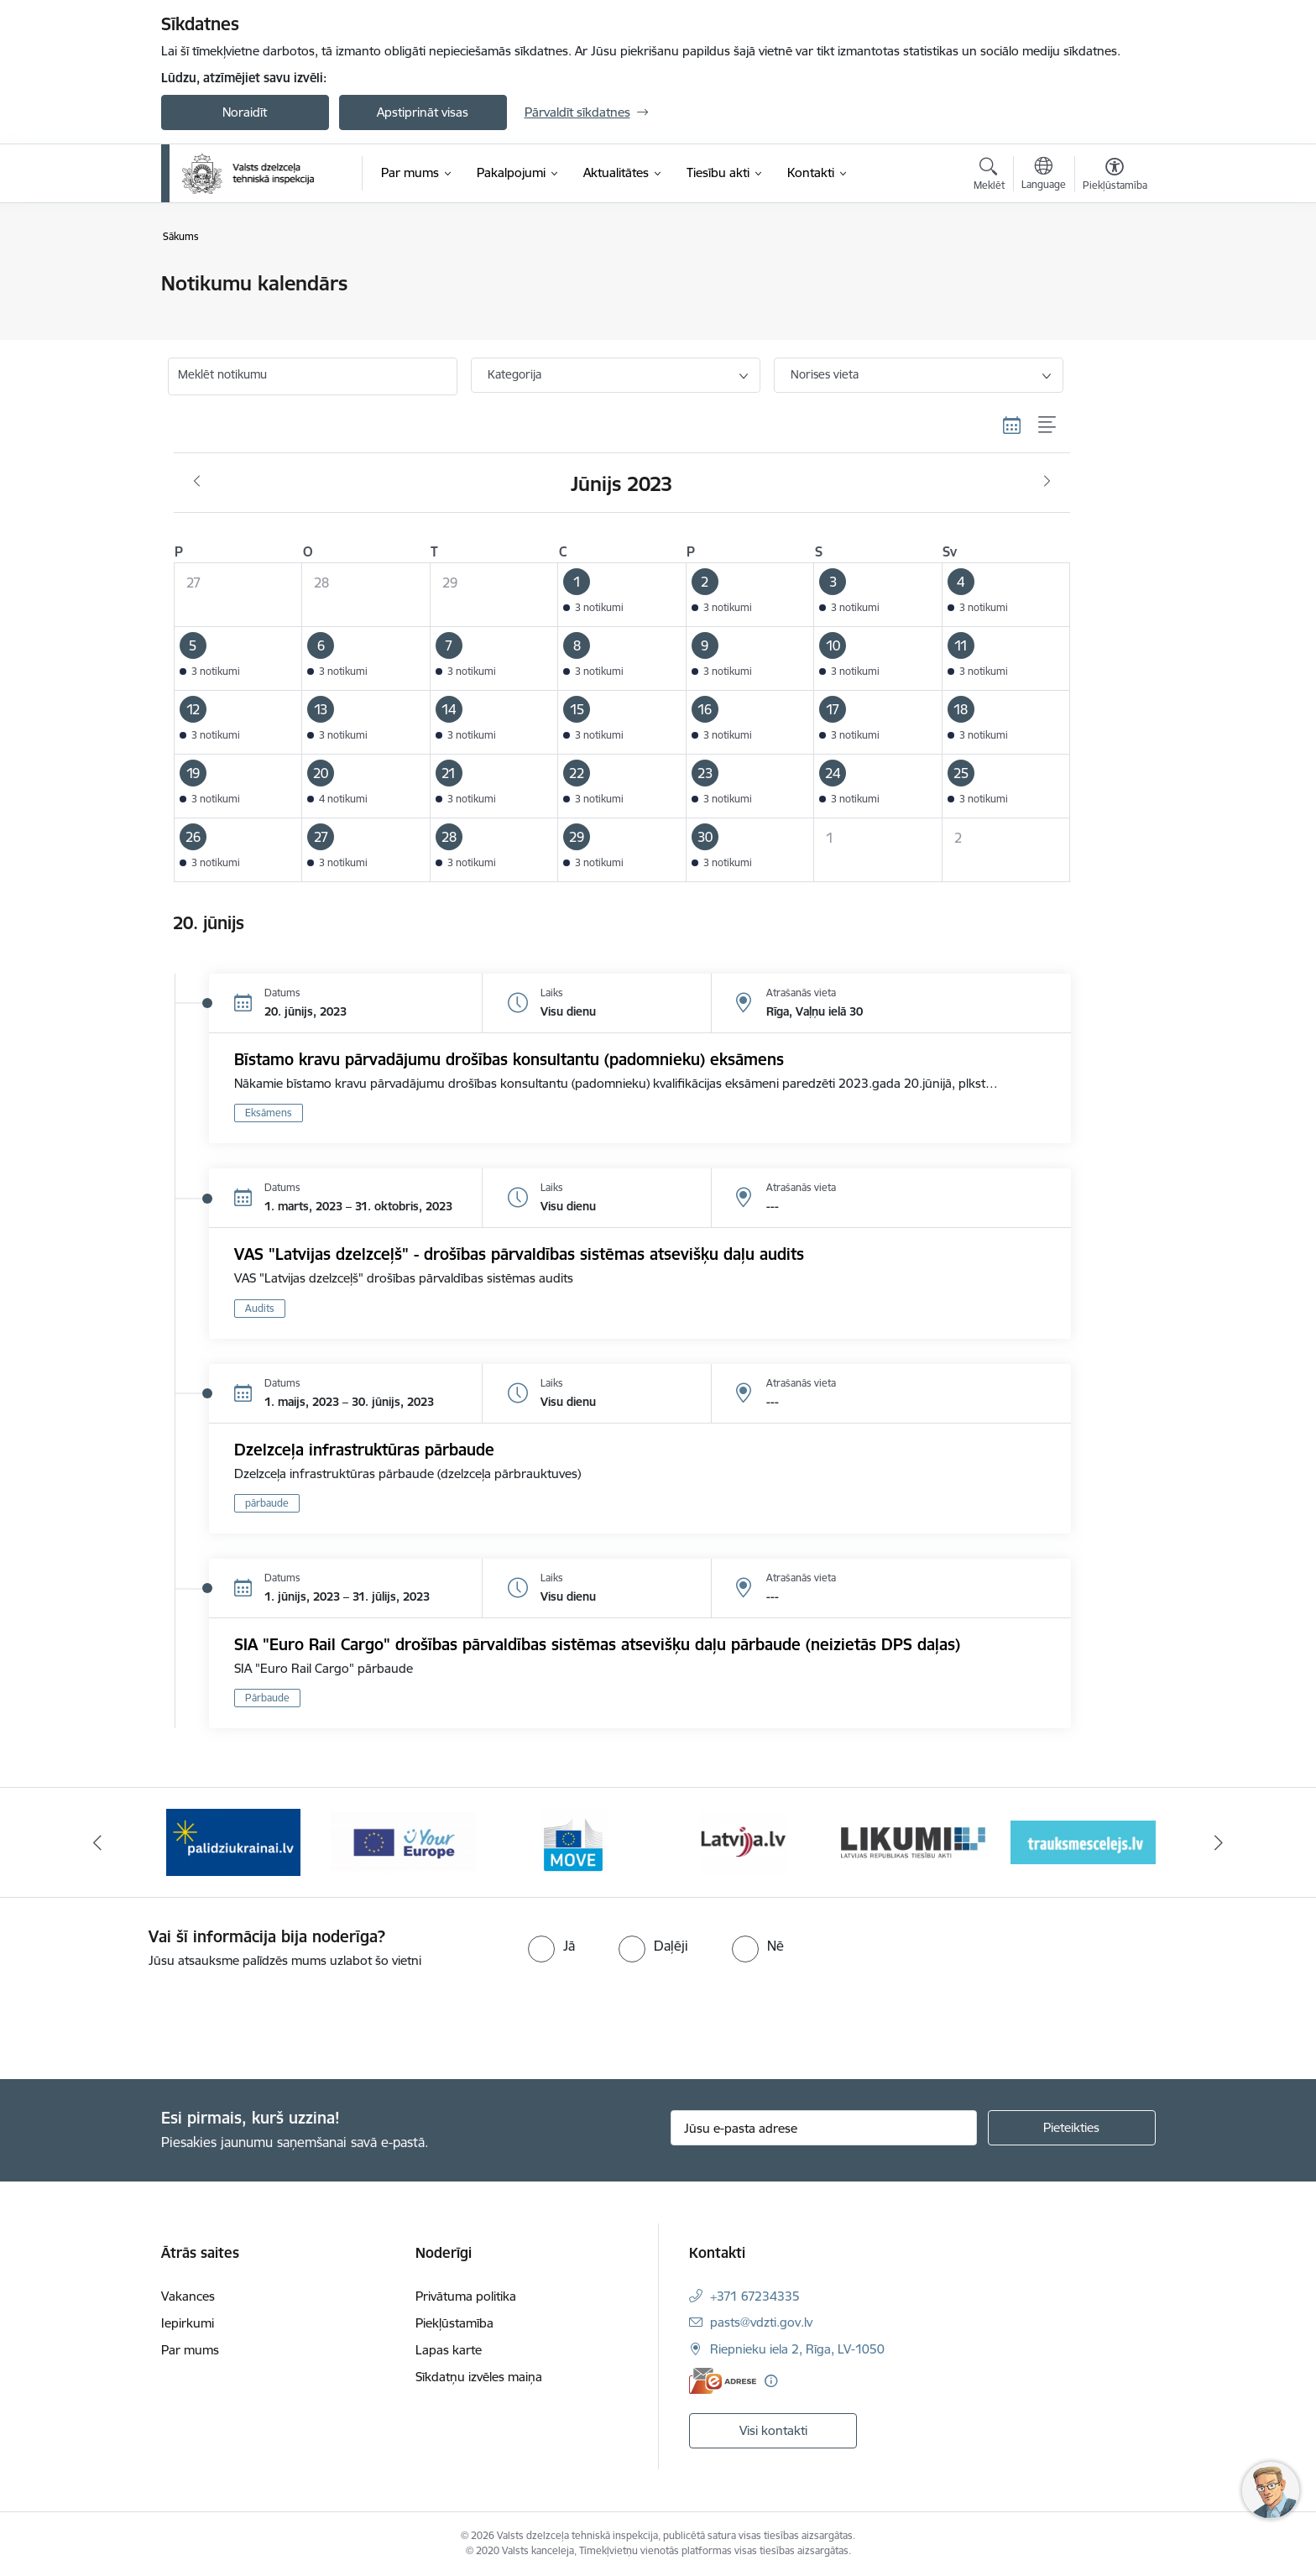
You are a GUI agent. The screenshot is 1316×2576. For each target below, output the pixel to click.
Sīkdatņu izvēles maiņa (478, 2377)
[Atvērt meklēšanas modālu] (989, 176)
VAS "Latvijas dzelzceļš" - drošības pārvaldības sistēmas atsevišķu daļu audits (519, 1254)
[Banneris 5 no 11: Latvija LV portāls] (743, 1841)
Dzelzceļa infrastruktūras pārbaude (364, 1450)
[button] (622, 595)
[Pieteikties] (1072, 2127)
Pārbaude (267, 1697)
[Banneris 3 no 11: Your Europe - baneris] (403, 1841)
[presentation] (140, 2017)
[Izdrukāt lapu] (1113, 276)
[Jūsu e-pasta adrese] (824, 2127)
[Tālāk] (1219, 1842)
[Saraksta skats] (1048, 425)
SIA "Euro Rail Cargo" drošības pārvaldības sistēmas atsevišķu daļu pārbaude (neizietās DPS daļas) (597, 1644)
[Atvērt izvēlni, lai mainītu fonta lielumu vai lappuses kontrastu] (1115, 176)
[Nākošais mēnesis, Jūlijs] (1047, 482)
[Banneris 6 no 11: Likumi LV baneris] (913, 1841)
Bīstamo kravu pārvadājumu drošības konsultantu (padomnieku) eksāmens (509, 1059)
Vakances (188, 2296)
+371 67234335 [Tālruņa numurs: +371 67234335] (755, 2296)
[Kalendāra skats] (1012, 425)
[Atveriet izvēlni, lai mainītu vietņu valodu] (1043, 175)
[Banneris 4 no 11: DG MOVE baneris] (573, 1841)
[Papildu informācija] (771, 2381)
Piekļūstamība (454, 2323)
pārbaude (267, 1503)
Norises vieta (825, 374)
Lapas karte (448, 2350)
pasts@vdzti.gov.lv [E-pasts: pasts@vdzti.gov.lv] (761, 2322)
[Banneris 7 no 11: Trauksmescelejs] (1083, 1841)
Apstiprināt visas (422, 112)
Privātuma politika (465, 2296)
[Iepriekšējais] (97, 1842)
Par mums (190, 2350)
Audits (259, 1308)
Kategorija (514, 374)
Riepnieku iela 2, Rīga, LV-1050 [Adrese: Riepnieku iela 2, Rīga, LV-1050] (797, 2349)
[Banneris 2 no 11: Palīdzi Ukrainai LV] (233, 1841)
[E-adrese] (722, 2381)
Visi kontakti (773, 2430)
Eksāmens (268, 1112)
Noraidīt (244, 112)
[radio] (551, 1946)
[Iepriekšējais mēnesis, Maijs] (197, 482)
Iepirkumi (187, 2323)
